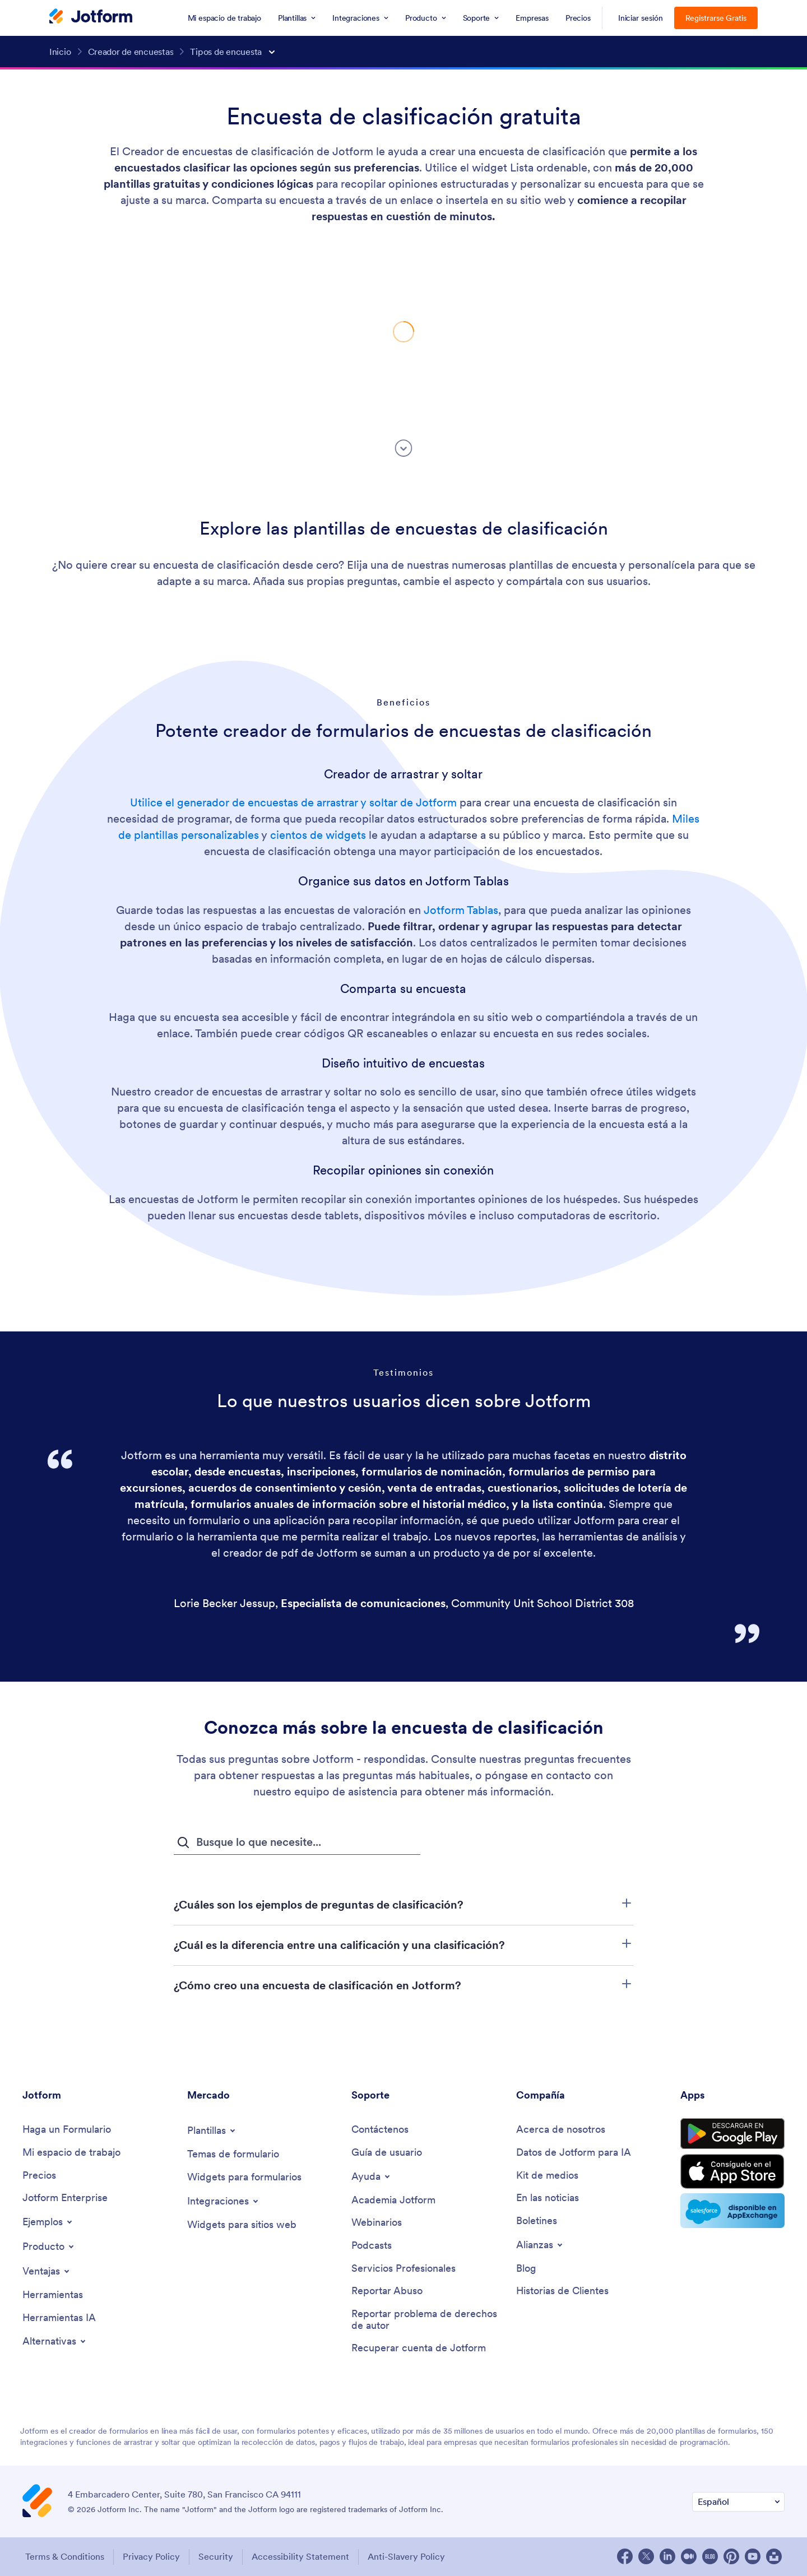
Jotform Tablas (461, 910)
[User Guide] (386, 2152)
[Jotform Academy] (393, 2200)
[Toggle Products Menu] (49, 2246)
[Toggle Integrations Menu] (223, 2201)
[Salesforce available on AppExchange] (732, 2210)
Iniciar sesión (640, 18)
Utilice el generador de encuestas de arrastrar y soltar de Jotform (293, 802)
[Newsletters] (536, 2221)
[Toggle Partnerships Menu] (540, 2244)
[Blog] (526, 2268)
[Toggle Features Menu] (46, 2271)
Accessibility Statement (300, 2556)
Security (215, 2556)
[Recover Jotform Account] (418, 2348)
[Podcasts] (371, 2245)
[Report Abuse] (387, 2291)
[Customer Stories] (562, 2291)
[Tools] (52, 2294)
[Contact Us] (380, 2129)
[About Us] (560, 2129)
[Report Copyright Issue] (428, 2320)
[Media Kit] (547, 2175)
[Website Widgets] (241, 2224)
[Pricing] (39, 2175)
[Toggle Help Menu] (371, 2176)
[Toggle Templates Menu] (212, 2130)
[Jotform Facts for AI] (573, 2152)
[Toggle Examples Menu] (48, 2222)
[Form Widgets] (244, 2177)
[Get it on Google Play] (732, 2134)
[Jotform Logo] (90, 17)
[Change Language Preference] (738, 2502)
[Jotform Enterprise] (65, 2198)
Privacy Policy (151, 2556)
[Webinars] (376, 2222)
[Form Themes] (233, 2154)
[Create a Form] (66, 2129)
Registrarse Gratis (716, 18)
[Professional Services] (403, 2268)
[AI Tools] (59, 2317)
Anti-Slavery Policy (406, 2556)
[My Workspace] (71, 2152)
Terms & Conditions (64, 2556)
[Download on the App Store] (732, 2171)
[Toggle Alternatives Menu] (54, 2341)
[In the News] (547, 2198)
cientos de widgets (318, 835)
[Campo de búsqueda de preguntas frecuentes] (297, 1842)
